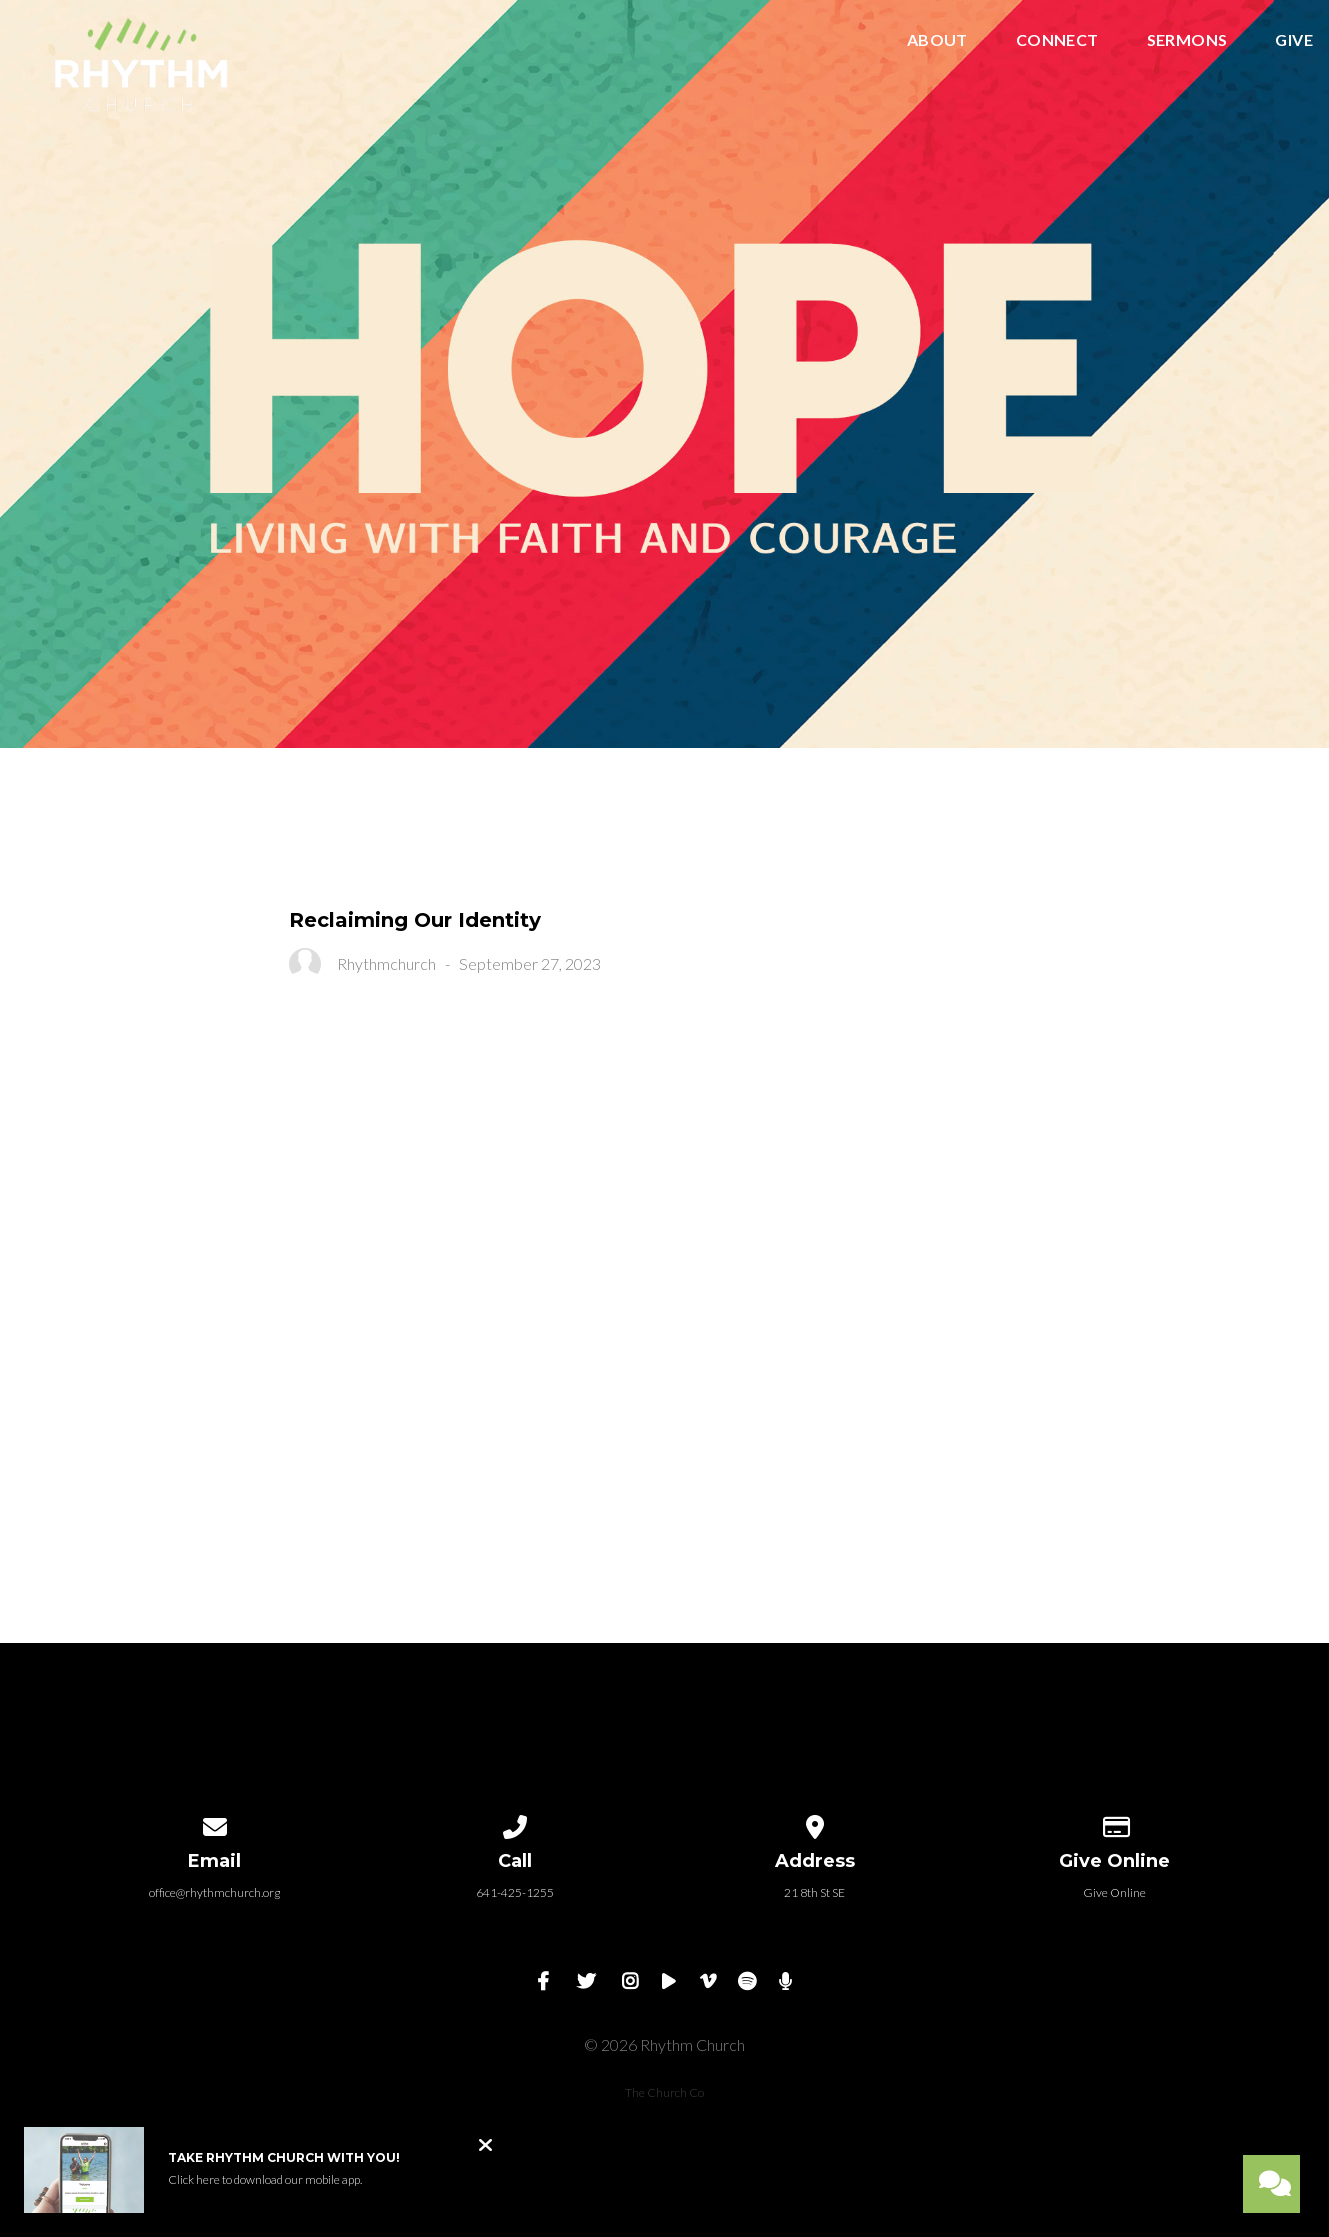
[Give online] (1115, 1823)
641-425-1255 (515, 1892)
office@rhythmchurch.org (214, 1892)
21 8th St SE (814, 1892)
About (937, 40)
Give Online (1114, 1892)
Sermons (1187, 40)
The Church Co (664, 2092)
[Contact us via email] (215, 1823)
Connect (1057, 40)
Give (1294, 40)
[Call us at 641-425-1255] (515, 1823)
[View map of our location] (815, 1823)
